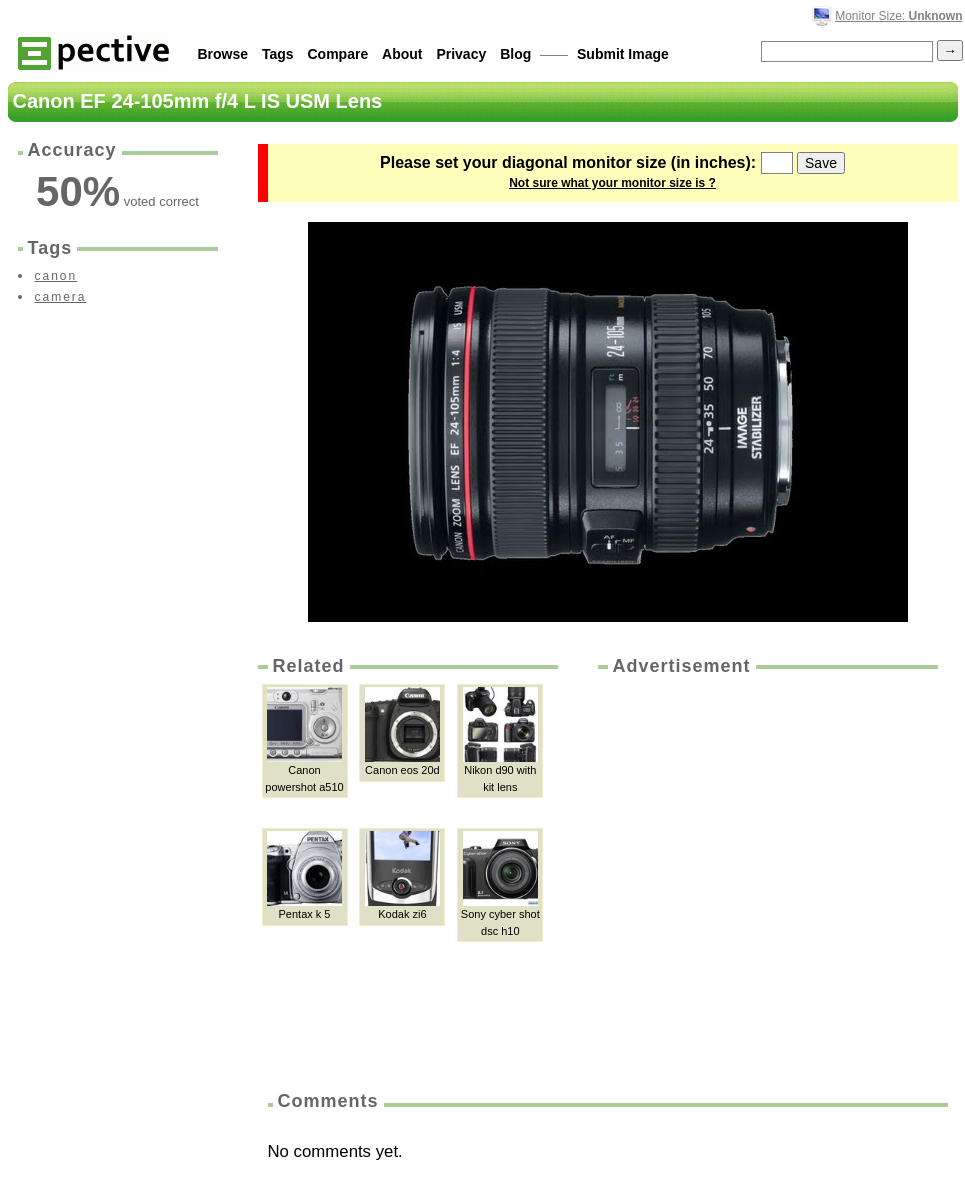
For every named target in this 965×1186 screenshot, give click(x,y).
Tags (278, 54)
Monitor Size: (898, 16)
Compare (338, 54)
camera (61, 297)
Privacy (461, 54)
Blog (515, 54)
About (402, 54)
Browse (223, 54)
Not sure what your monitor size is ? (612, 183)
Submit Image (623, 54)
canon (56, 276)
